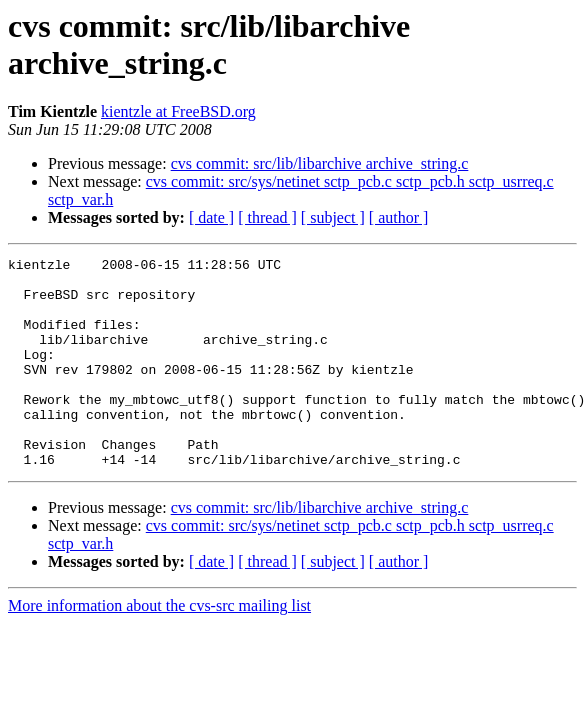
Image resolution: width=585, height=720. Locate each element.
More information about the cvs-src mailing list (159, 647)
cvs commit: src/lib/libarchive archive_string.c (320, 163)
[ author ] (399, 217)
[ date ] (211, 217)
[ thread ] (267, 217)
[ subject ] (333, 217)
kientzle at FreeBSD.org (178, 111)
